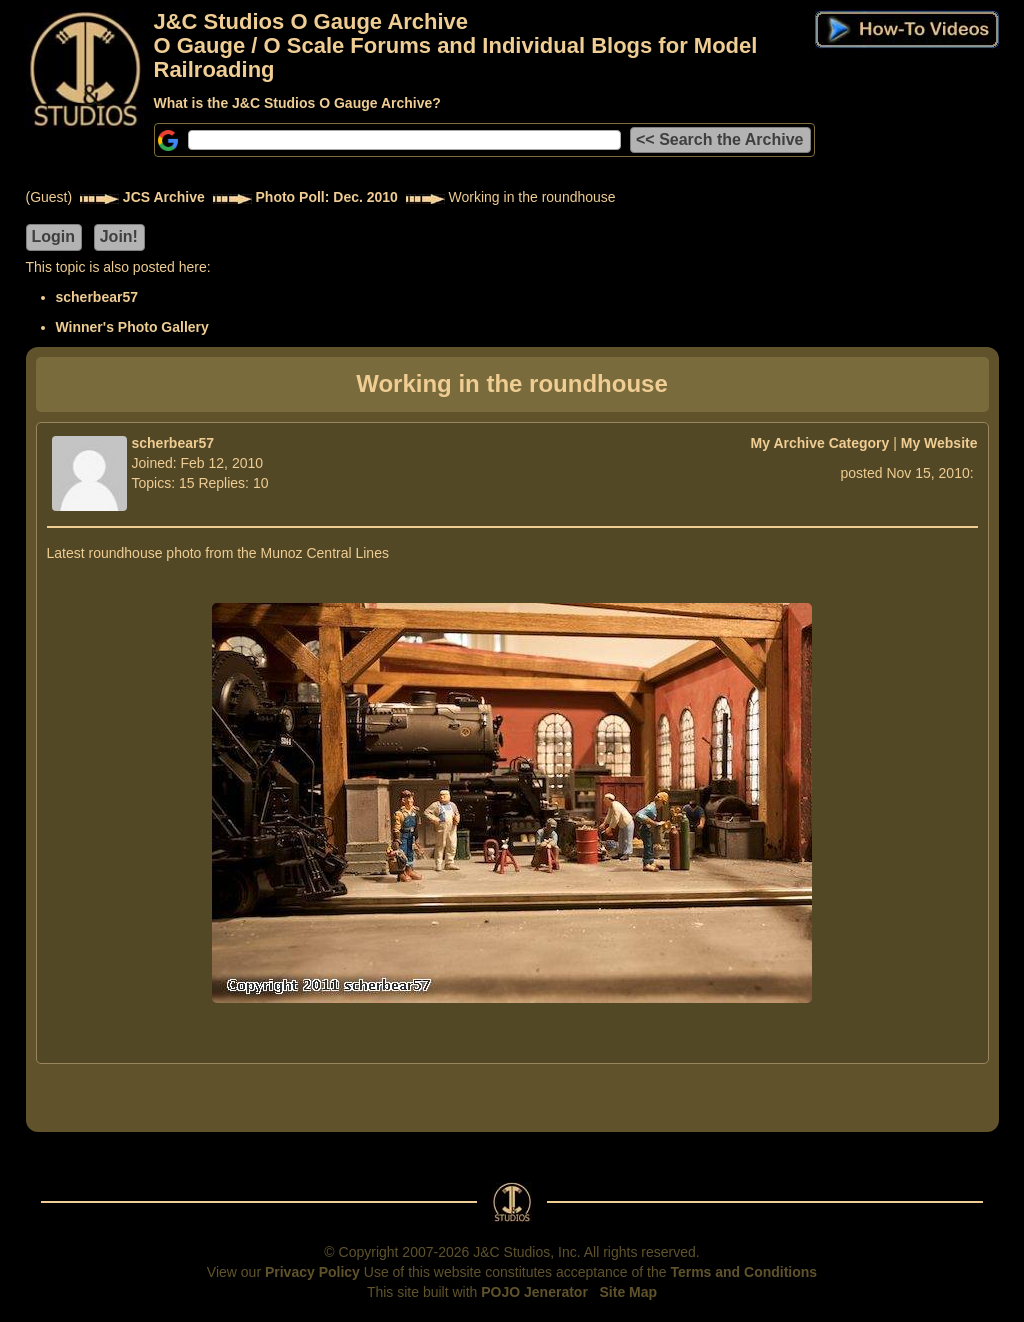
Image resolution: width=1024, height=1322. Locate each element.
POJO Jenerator (534, 1292)
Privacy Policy (312, 1272)
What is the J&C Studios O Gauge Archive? (297, 103)
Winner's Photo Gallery (132, 327)
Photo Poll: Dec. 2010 (327, 197)
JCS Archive (164, 197)
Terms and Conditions (743, 1272)
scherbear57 (97, 297)
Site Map (629, 1292)
